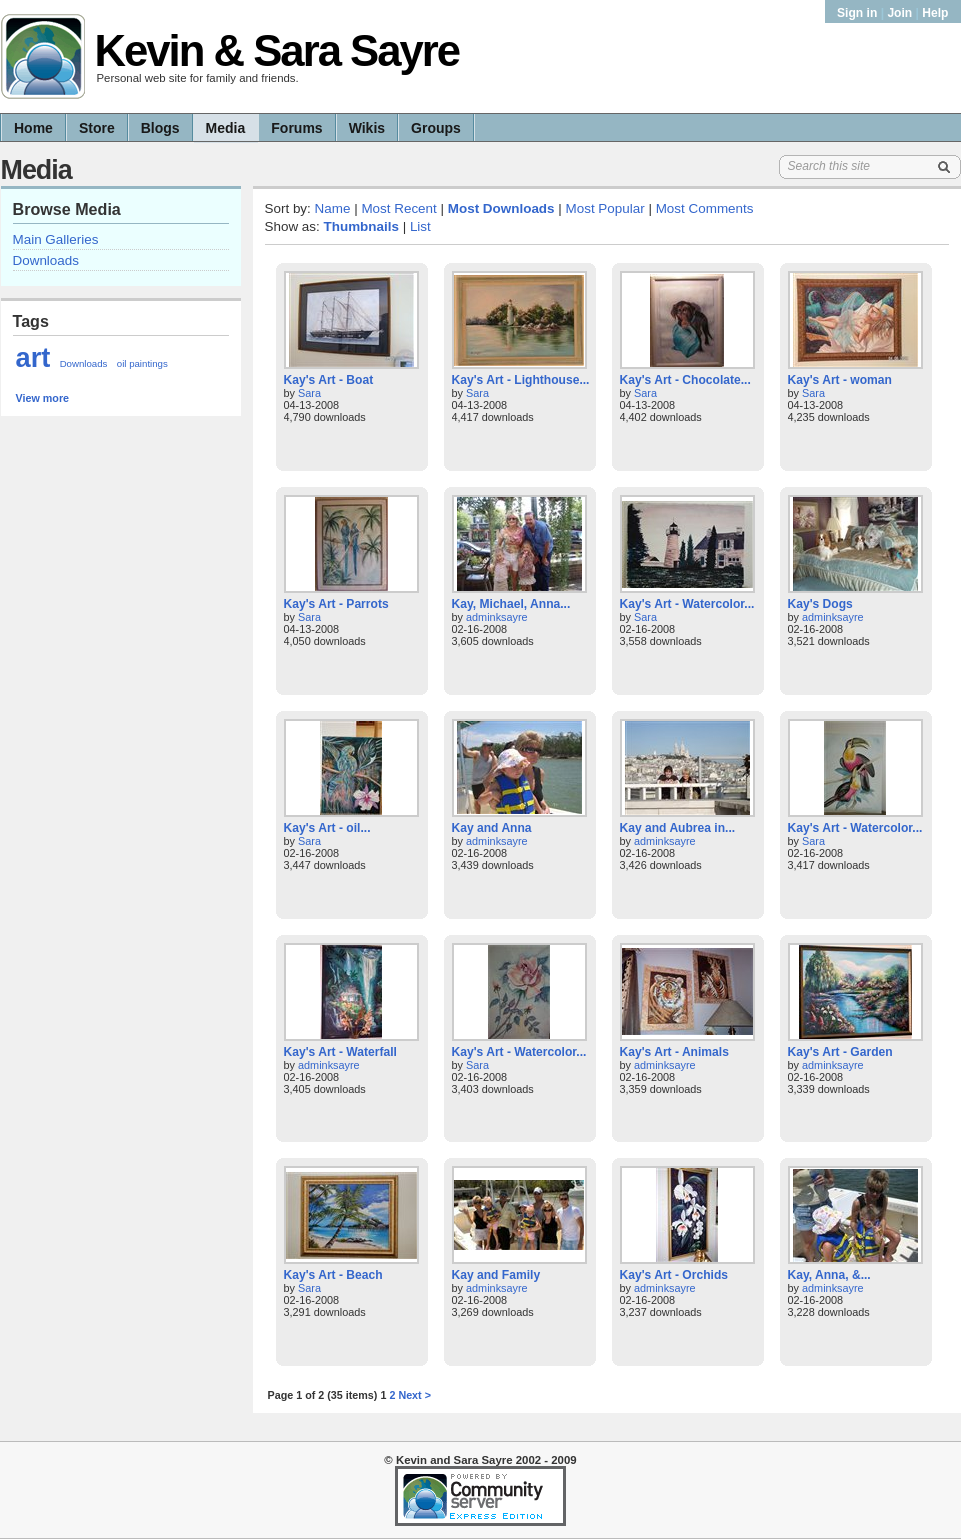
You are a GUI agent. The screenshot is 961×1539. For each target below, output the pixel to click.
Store (97, 128)
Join (899, 13)
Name (333, 208)
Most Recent (398, 208)
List (420, 226)
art (33, 357)
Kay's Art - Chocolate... (685, 380)
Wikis (367, 128)
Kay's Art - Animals (674, 1052)
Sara (309, 393)
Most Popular (605, 208)
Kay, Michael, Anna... (511, 604)
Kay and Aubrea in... (678, 828)
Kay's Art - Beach (333, 1275)
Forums (296, 128)
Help (935, 13)
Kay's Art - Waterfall (340, 1052)
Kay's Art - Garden (840, 1052)
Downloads (46, 260)
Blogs (160, 128)
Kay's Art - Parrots (336, 604)
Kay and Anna (492, 828)
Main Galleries (56, 239)
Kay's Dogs (820, 604)
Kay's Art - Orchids (674, 1275)
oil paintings (142, 363)
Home (33, 128)
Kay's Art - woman (840, 380)
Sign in (859, 13)
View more (43, 398)
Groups (436, 128)
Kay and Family (496, 1275)
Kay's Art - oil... (327, 828)
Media (226, 128)
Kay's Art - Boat (329, 380)
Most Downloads (501, 208)
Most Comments (705, 208)
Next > (414, 1395)
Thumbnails (361, 226)
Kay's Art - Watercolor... (687, 604)
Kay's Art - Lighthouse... (521, 380)
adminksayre (497, 617)
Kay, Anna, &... (829, 1275)
